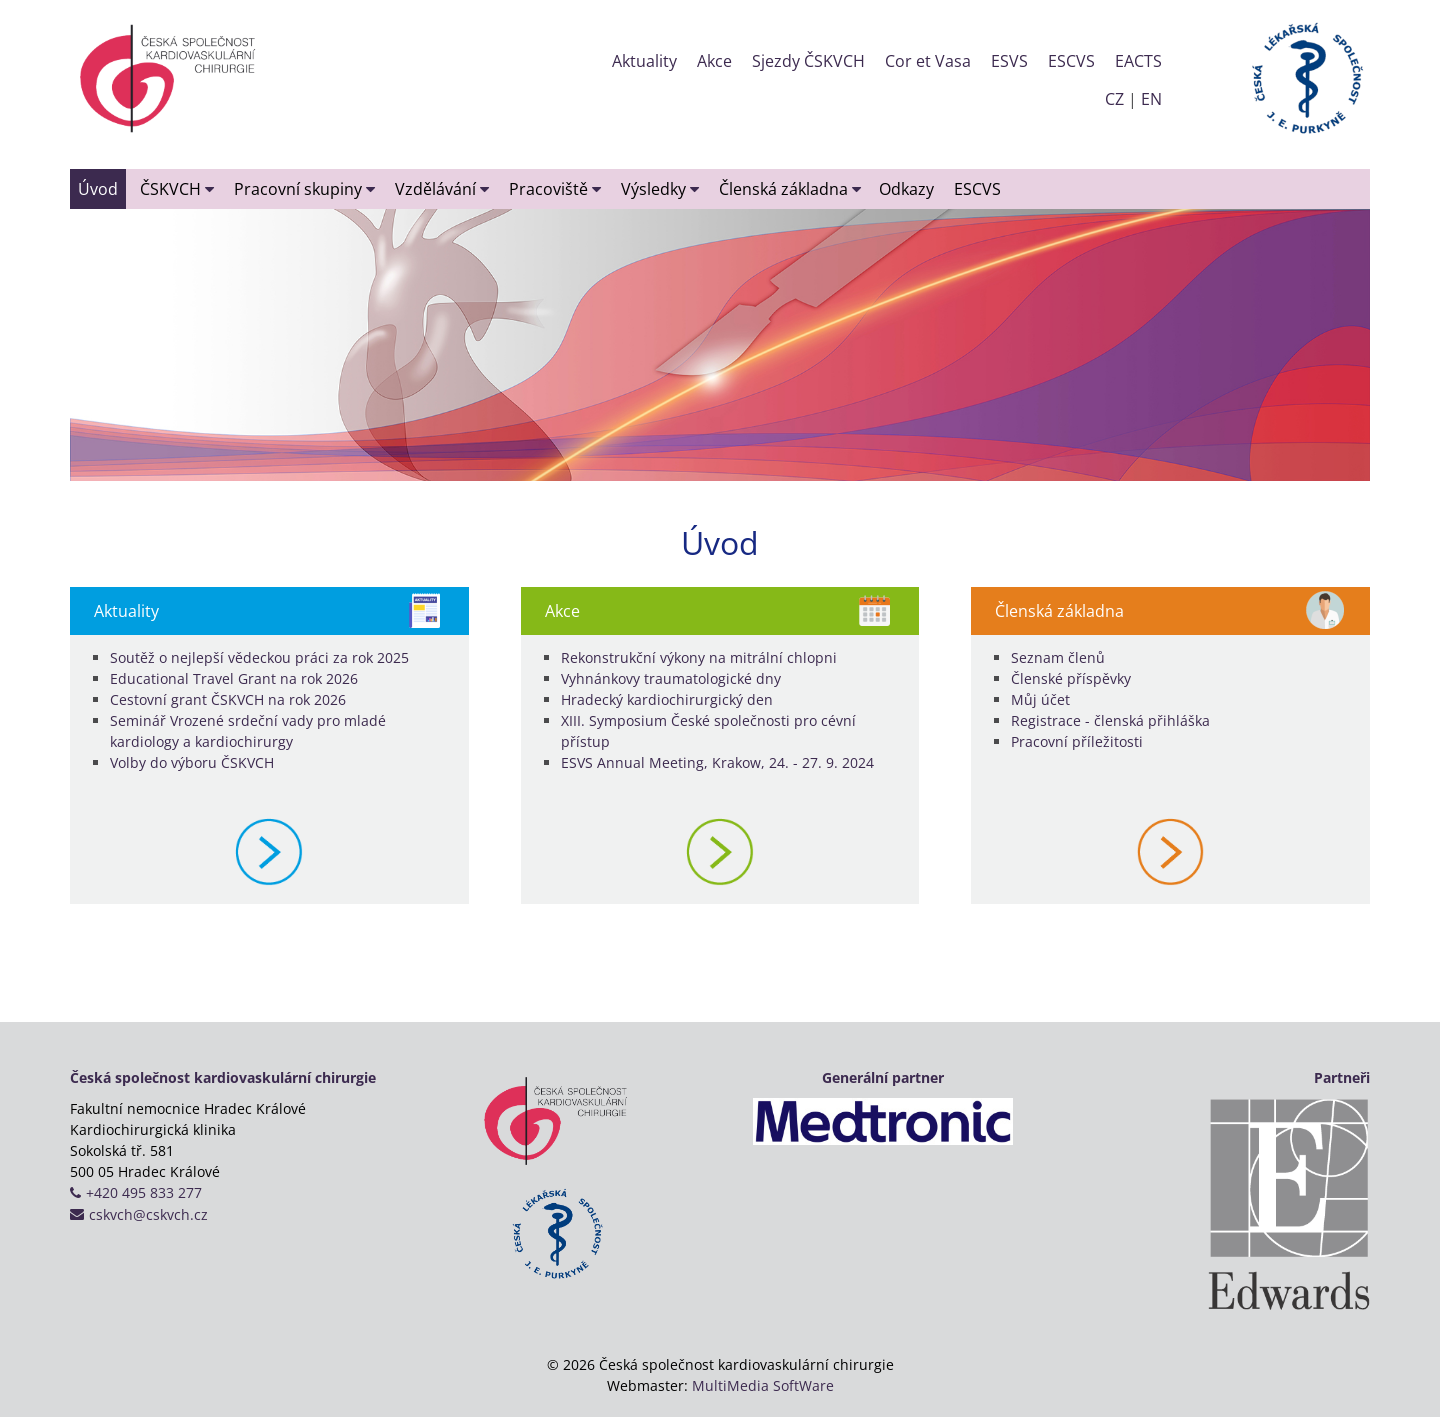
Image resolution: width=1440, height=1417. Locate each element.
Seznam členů (1058, 657)
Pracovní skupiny (304, 189)
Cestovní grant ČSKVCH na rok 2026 (228, 699)
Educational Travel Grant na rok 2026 (234, 678)
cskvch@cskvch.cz (148, 1214)
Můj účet (1040, 699)
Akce (714, 61)
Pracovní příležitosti (1077, 741)
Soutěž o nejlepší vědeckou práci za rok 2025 (259, 657)
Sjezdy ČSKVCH (808, 61)
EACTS (1138, 61)
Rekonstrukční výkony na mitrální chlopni (699, 657)
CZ (1114, 99)
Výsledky (660, 189)
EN (1151, 99)
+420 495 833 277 (144, 1192)
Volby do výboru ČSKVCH (192, 762)
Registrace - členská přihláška (1110, 720)
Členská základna (790, 189)
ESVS (1009, 61)
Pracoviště (555, 189)
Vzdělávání (442, 189)
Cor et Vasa (928, 61)
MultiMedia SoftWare (763, 1385)
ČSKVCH (177, 189)
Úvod (98, 189)
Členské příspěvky (1071, 678)
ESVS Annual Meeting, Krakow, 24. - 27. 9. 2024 (717, 762)
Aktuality (644, 61)
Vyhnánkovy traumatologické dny (671, 678)
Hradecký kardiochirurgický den (667, 699)
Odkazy (906, 189)
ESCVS (1071, 61)
